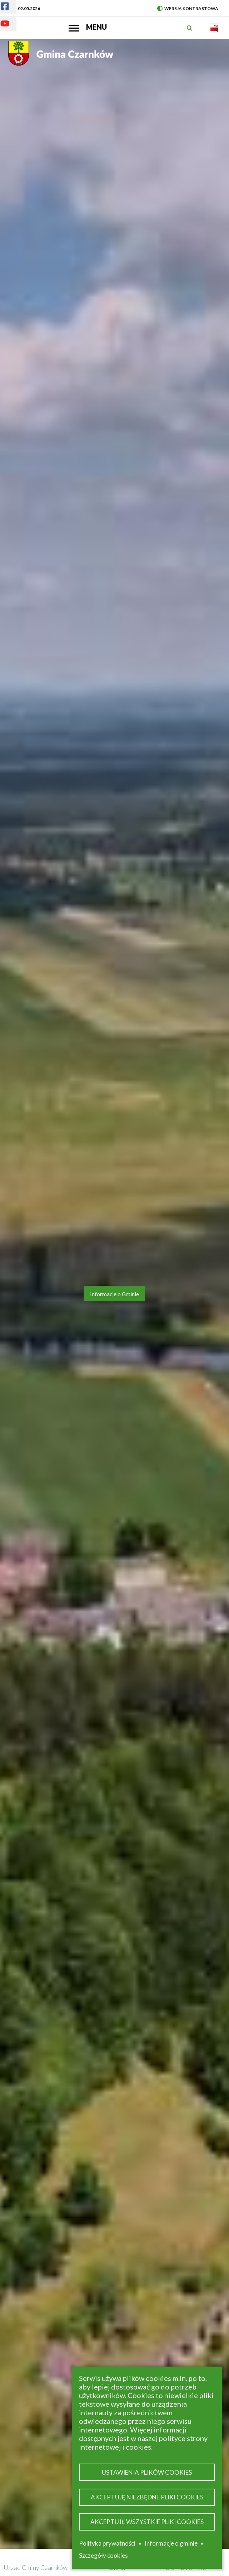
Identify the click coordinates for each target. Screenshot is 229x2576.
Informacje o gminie (171, 2543)
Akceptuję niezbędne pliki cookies (147, 2497)
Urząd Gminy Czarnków (36, 2567)
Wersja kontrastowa (187, 8)
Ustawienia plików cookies (147, 2472)
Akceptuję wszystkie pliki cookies (147, 2522)
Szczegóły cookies (103, 2555)
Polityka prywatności (107, 2543)
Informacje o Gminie (114, 1294)
